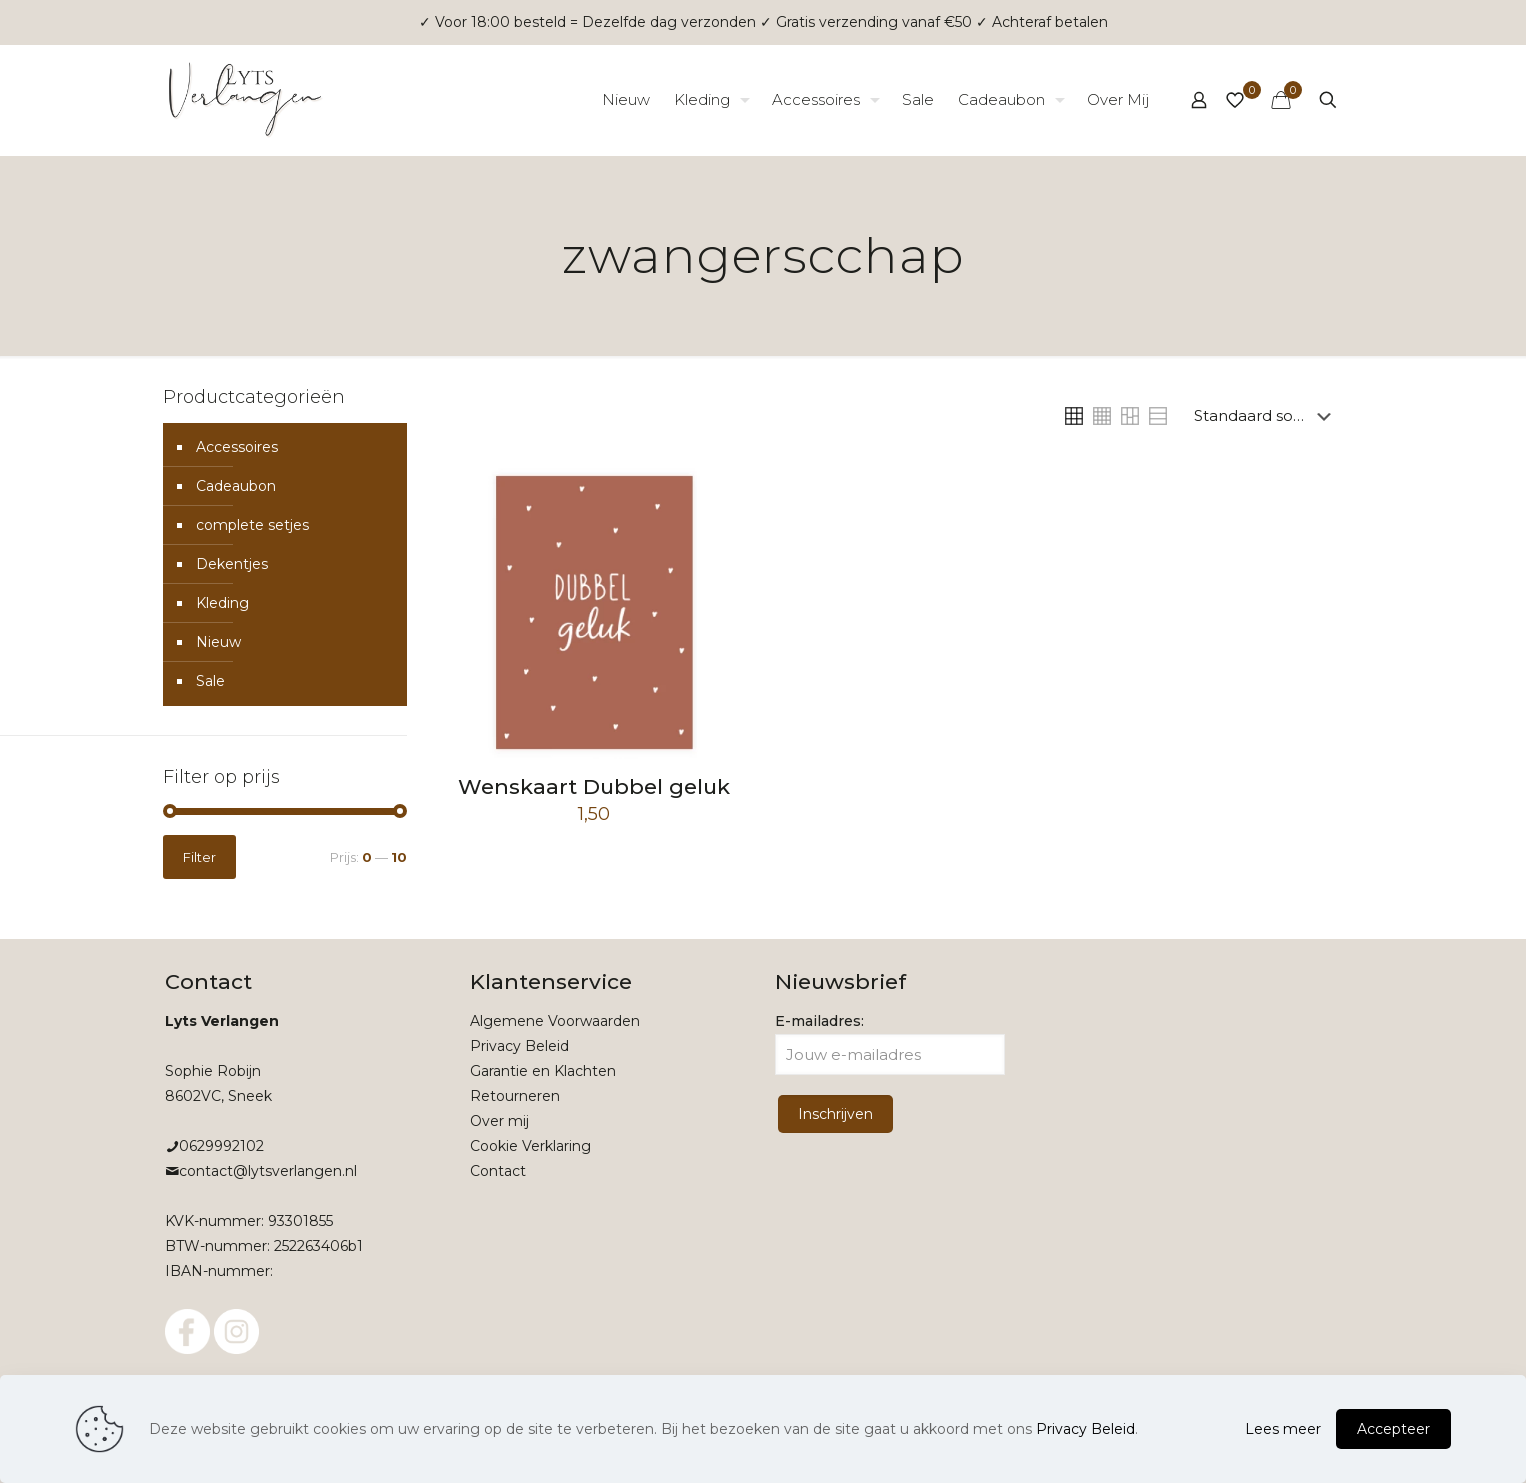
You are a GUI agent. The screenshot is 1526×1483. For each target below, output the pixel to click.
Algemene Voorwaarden (555, 1021)
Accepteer (1393, 1429)
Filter (199, 857)
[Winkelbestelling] (1266, 416)
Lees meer (1283, 1429)
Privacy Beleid (519, 1046)
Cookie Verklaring (530, 1146)
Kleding (222, 603)
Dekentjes (232, 564)
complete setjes (252, 525)
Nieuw (218, 642)
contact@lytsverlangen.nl (268, 1171)
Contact (498, 1171)
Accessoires (237, 447)
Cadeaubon (236, 486)
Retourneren (515, 1096)
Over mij (499, 1121)
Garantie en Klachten (543, 1071)
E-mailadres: (890, 1043)
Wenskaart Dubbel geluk (594, 786)
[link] (1074, 416)
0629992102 (221, 1146)
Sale (210, 681)
